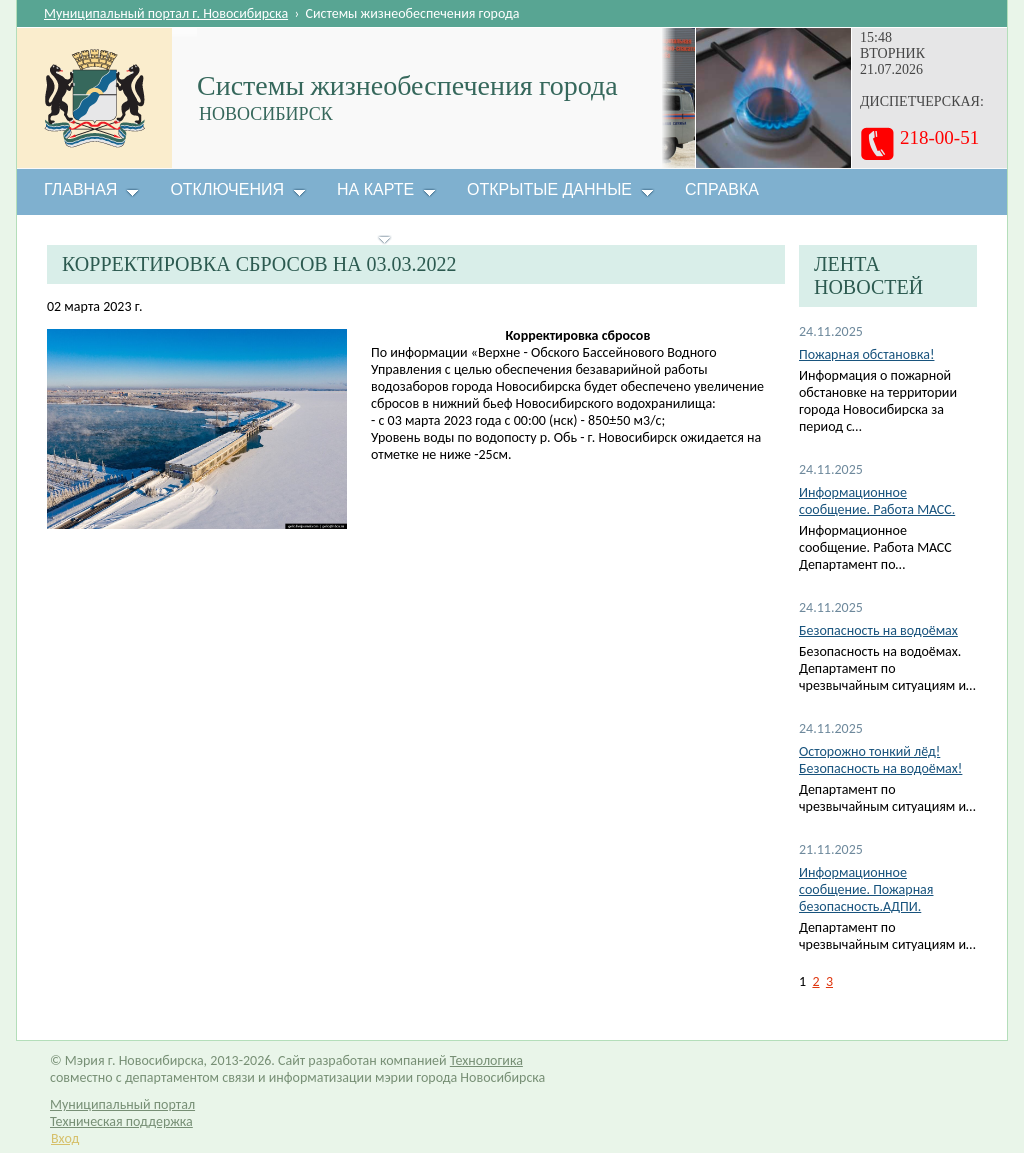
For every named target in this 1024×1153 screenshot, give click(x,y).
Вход (65, 1138)
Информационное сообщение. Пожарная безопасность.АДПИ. (866, 889)
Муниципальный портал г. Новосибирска (166, 13)
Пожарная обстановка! (866, 354)
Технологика (486, 1060)
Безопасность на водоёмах (878, 630)
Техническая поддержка (121, 1121)
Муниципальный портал (122, 1104)
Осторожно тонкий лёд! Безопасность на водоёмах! (880, 760)
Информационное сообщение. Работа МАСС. (877, 501)
